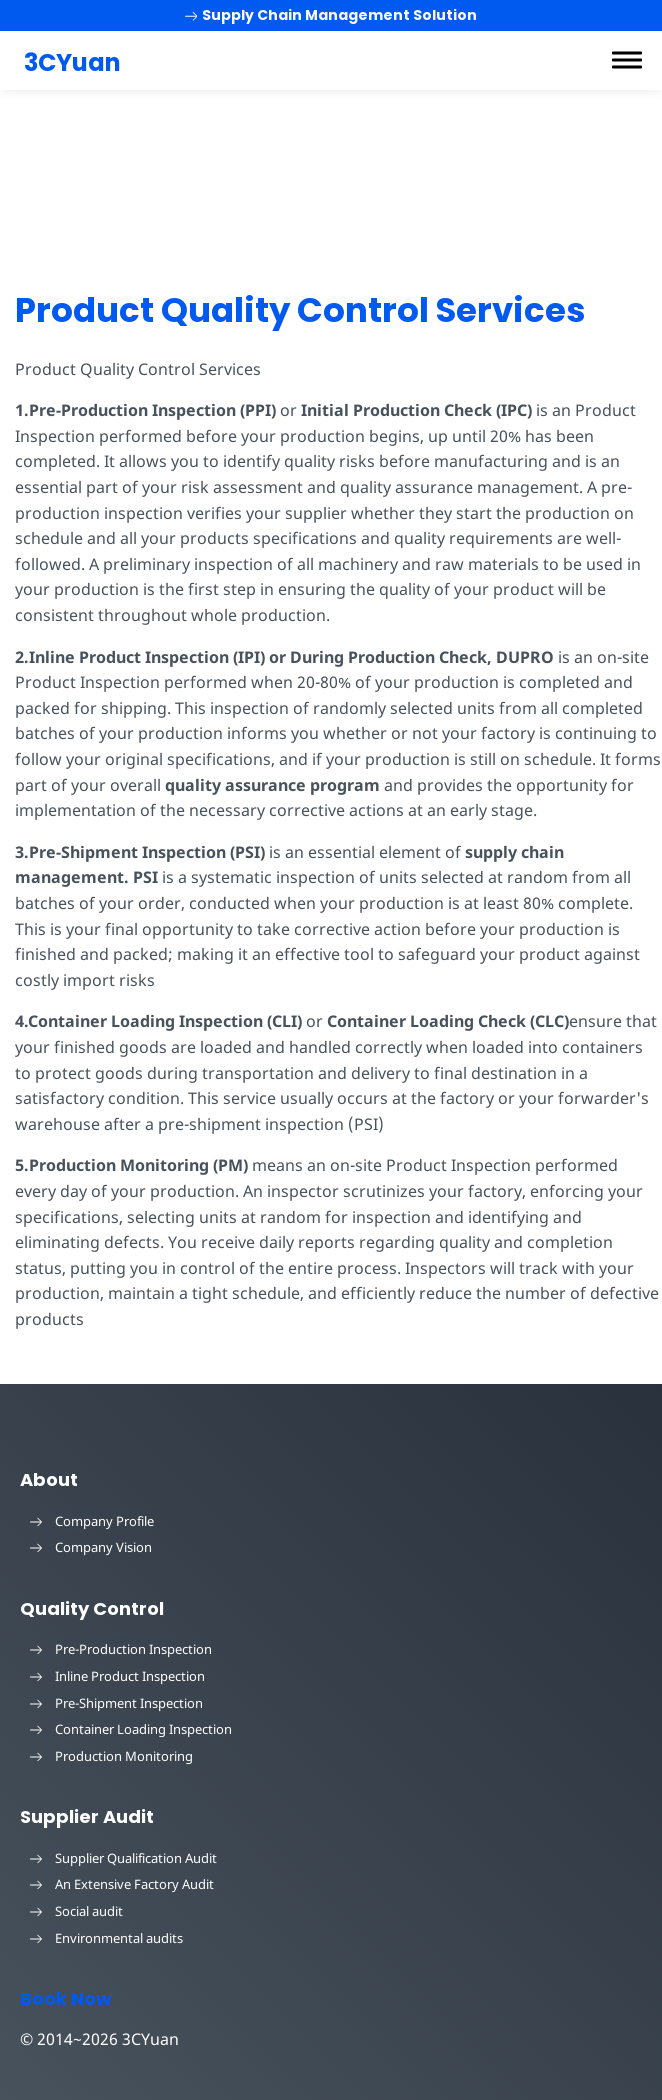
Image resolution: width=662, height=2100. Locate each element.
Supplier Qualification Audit (123, 1858)
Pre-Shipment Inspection (116, 1703)
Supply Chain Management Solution (331, 15)
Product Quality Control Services (300, 310)
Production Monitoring (111, 1756)
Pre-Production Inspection (121, 1649)
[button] (627, 60)
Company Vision (91, 1547)
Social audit (76, 1911)
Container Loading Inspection (131, 1729)
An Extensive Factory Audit (122, 1884)
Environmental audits (106, 1938)
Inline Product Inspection (117, 1676)
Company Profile (92, 1521)
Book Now (66, 1998)
